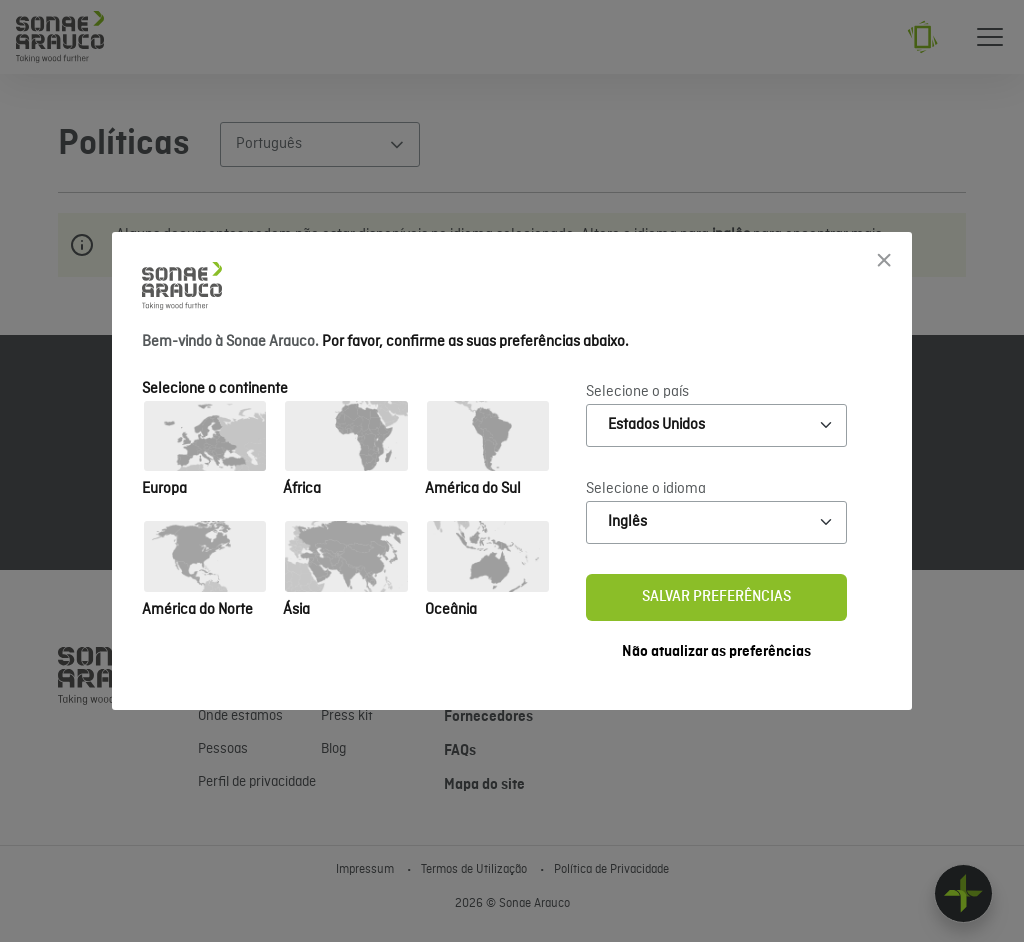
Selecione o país (637, 392)
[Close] (884, 260)
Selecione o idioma (646, 489)
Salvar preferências (716, 597)
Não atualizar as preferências (716, 652)
